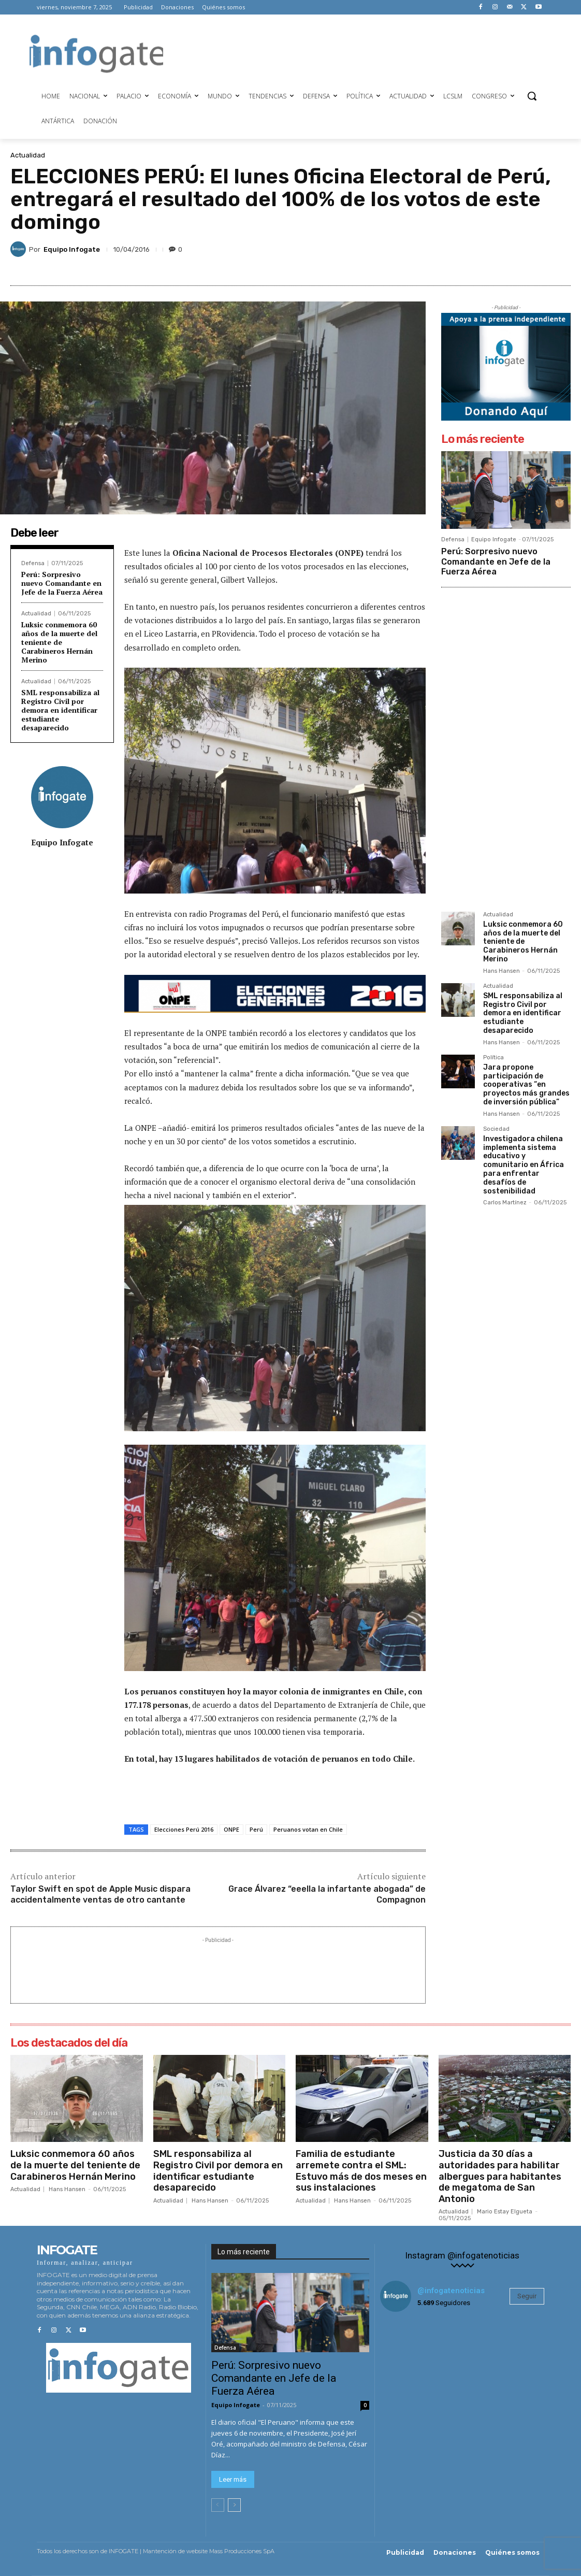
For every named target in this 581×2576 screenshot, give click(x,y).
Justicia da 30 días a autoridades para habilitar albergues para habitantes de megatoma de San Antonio (500, 2176)
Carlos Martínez (505, 1202)
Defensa (33, 563)
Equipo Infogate (71, 249)
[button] (531, 95)
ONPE (231, 1829)
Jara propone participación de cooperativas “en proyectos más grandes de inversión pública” (526, 1084)
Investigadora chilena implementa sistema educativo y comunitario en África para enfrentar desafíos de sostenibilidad (523, 1165)
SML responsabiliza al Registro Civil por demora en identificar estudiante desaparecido (60, 709)
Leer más (232, 2479)
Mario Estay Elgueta (504, 2211)
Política (493, 1058)
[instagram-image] (407, 2347)
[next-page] (234, 2505)
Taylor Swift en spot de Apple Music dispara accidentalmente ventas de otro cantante (100, 1894)
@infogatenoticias (451, 2290)
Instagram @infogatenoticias (462, 2255)
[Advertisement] (351, 52)
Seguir (526, 2296)
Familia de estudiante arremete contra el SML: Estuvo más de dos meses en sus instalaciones (361, 2170)
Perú (256, 1829)
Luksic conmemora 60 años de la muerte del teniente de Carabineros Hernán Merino (59, 642)
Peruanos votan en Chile (308, 1829)
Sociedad (496, 1129)
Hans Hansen (501, 971)
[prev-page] (217, 2505)
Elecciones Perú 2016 (183, 1829)
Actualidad (27, 155)
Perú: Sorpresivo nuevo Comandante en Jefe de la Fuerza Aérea (62, 583)
